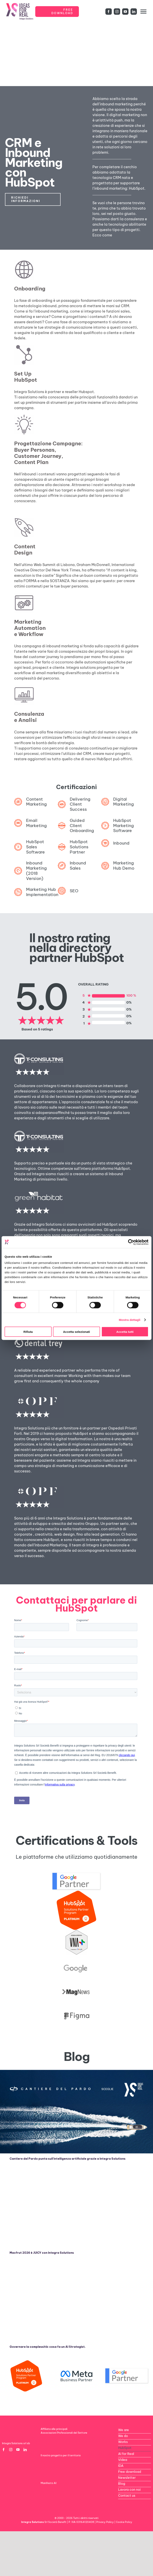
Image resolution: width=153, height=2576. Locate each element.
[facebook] (108, 11)
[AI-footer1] (54, 2489)
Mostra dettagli (129, 1319)
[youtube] (125, 11)
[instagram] (117, 11)
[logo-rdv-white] (54, 2461)
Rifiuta (28, 1331)
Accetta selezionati (76, 1331)
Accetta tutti (125, 1331)
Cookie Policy (124, 2522)
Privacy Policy (105, 2522)
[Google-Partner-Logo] (127, 2369)
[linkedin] (133, 11)
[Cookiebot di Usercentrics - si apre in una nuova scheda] (131, 1242)
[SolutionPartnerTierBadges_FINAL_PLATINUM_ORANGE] (76, 1892)
